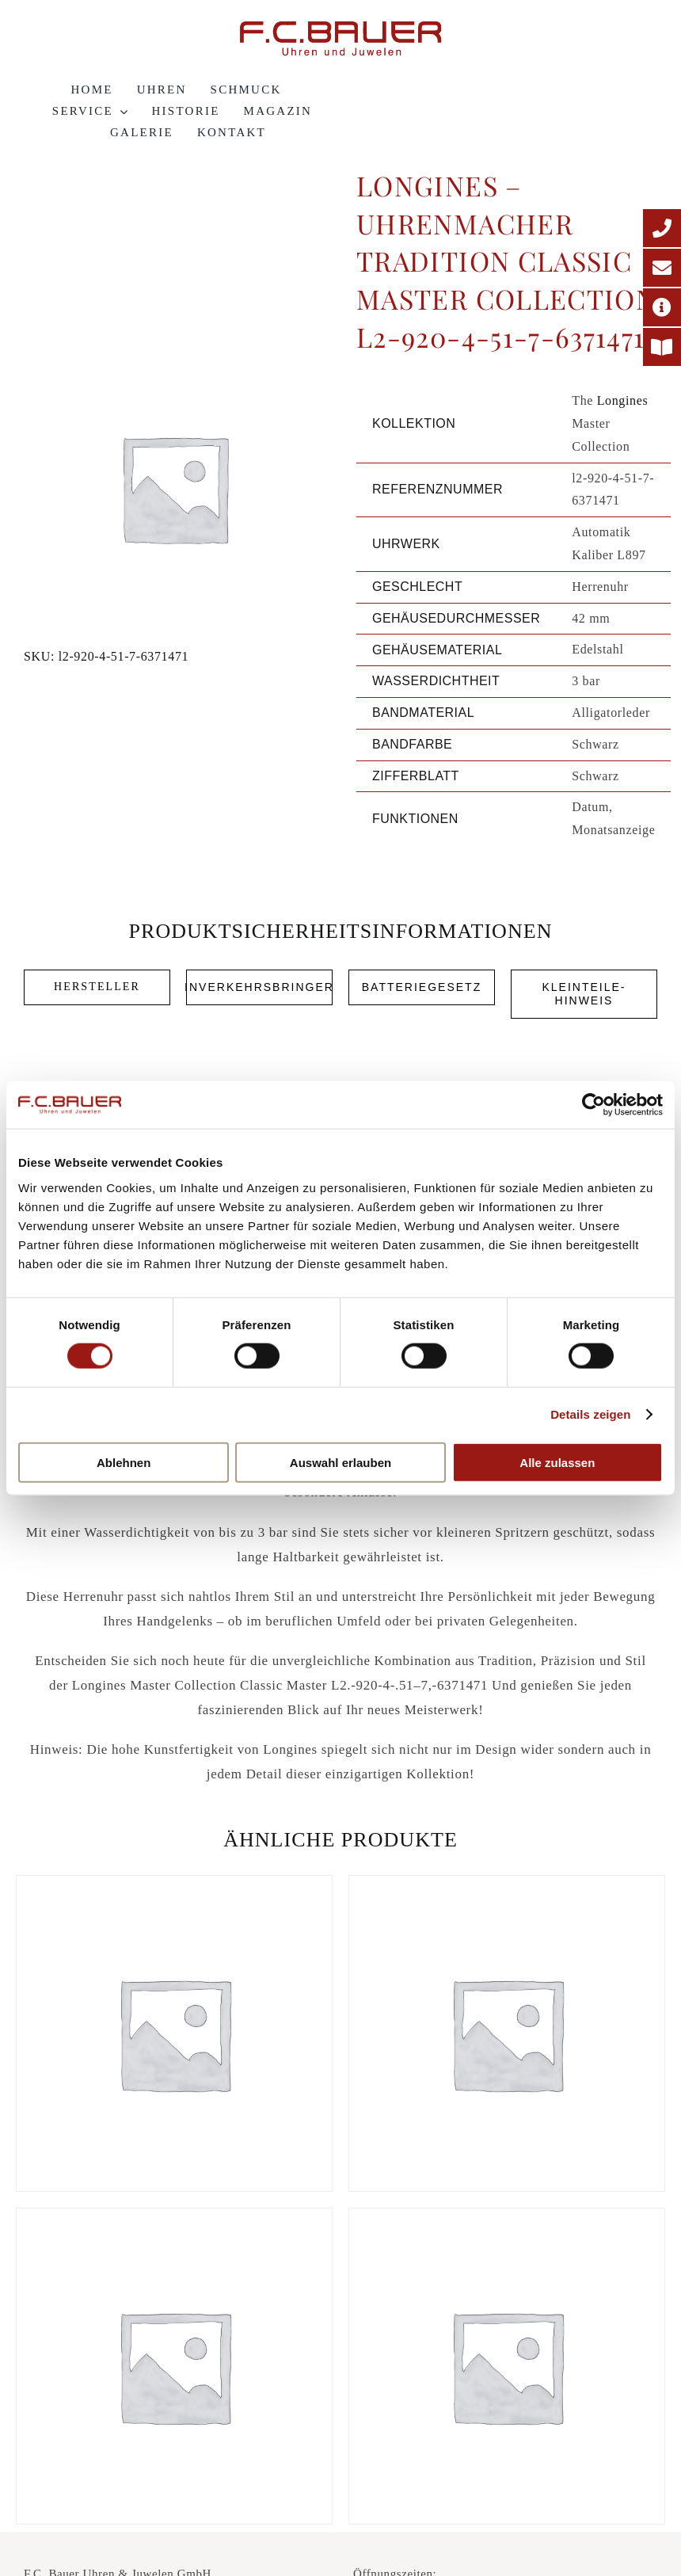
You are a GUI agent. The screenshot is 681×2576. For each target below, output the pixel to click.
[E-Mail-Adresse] (662, 268)
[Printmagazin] (662, 347)
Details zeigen (590, 1414)
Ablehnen (123, 1462)
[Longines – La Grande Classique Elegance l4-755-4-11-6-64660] (174, 2366)
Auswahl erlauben (340, 1462)
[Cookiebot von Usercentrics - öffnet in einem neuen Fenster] (593, 1105)
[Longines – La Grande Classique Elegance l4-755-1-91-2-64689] (506, 2366)
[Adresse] (662, 307)
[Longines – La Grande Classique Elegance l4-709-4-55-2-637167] (506, 2033)
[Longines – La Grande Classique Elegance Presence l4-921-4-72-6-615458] (174, 2033)
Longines (623, 400)
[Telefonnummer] (662, 228)
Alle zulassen (557, 1462)
